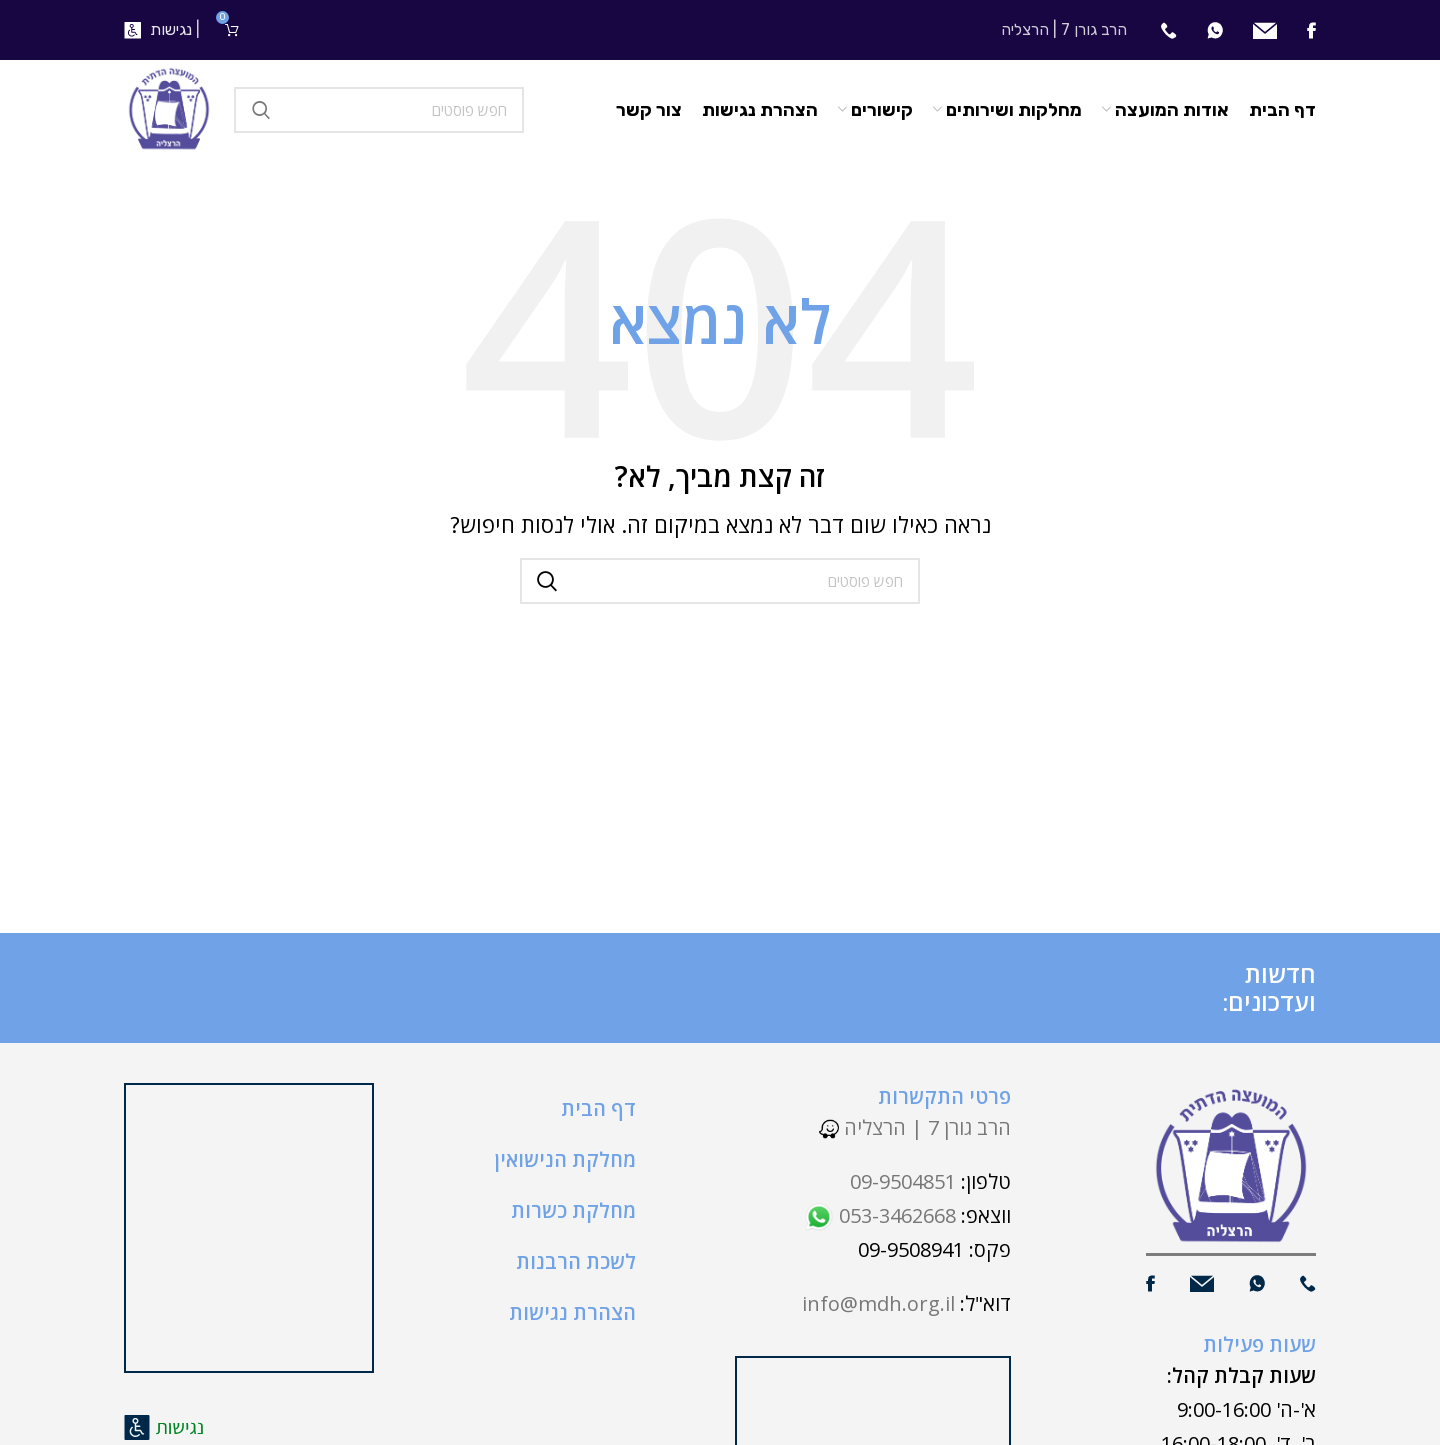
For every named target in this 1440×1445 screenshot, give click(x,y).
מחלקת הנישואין (565, 1159)
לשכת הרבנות (576, 1261)
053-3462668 (880, 1215)
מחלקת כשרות (573, 1210)
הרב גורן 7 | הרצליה (915, 1127)
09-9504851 (903, 1181)
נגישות (171, 29)
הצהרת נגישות (572, 1312)
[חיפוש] (379, 110)
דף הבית (598, 1108)
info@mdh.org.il (878, 1303)
